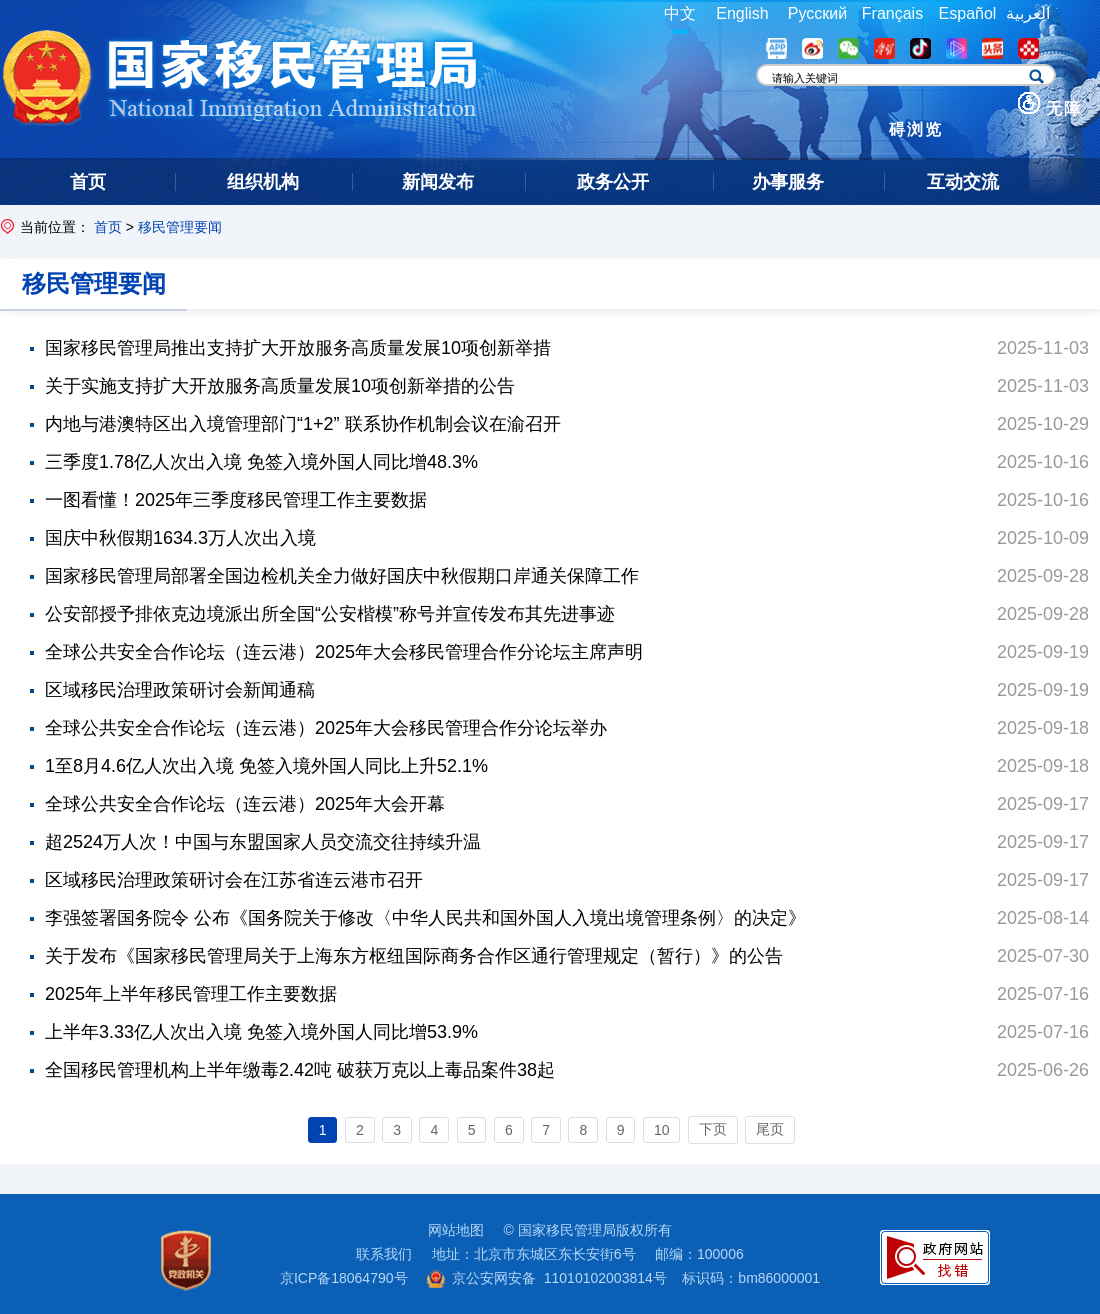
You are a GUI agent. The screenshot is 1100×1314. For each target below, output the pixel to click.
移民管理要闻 (180, 227)
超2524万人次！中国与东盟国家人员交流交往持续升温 (263, 842)
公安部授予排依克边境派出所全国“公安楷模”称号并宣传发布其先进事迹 (330, 614)
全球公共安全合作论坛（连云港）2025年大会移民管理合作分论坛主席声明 (344, 652)
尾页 (770, 1129)
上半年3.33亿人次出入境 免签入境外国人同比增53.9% (261, 1032)
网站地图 (456, 1230)
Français (892, 13)
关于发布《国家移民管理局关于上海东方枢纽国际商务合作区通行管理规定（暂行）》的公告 (414, 956)
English (742, 13)
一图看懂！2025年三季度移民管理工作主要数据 (236, 500)
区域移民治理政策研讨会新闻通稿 (180, 690)
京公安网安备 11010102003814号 (547, 1278)
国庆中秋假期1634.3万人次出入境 (180, 538)
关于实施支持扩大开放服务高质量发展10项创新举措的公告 (280, 386)
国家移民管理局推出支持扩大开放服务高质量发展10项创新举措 (298, 348)
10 (662, 1130)
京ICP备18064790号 (344, 1278)
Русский (817, 13)
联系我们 (384, 1254)
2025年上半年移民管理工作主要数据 (191, 994)
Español (968, 13)
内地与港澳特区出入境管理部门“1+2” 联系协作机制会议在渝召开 (303, 424)
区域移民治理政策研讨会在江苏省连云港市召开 (234, 880)
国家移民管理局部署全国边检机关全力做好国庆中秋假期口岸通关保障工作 (342, 576)
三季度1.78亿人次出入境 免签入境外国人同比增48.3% (261, 462)
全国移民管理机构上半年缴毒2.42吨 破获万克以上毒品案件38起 (300, 1070)
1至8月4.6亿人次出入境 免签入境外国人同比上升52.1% (266, 766)
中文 (680, 13)
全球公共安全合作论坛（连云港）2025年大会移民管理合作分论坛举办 (326, 728)
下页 (713, 1129)
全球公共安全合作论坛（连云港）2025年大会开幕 (245, 804)
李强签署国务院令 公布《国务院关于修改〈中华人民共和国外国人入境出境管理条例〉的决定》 (425, 918)
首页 (108, 227)
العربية (1028, 13)
